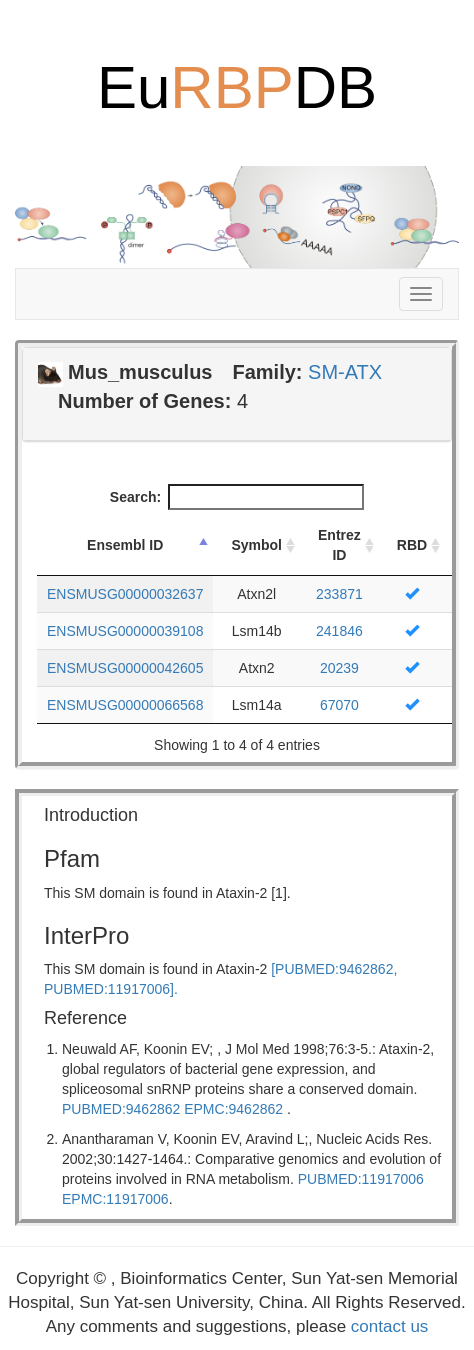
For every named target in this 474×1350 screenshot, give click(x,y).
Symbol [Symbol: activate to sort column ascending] (256, 545)
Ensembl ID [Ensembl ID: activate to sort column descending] (125, 545)
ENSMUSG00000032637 (125, 594)
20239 (339, 668)
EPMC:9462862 (233, 1109)
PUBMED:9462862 (121, 1109)
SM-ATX (345, 372)
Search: (237, 497)
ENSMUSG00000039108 (125, 631)
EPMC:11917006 (115, 1199)
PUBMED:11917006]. (111, 989)
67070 (339, 705)
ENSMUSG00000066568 (125, 705)
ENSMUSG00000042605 (125, 668)
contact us (390, 1326)
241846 (339, 631)
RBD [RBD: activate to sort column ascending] (412, 545)
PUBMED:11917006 (361, 1179)
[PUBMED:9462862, (334, 969)
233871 (339, 594)
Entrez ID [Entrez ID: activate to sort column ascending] (339, 545)
